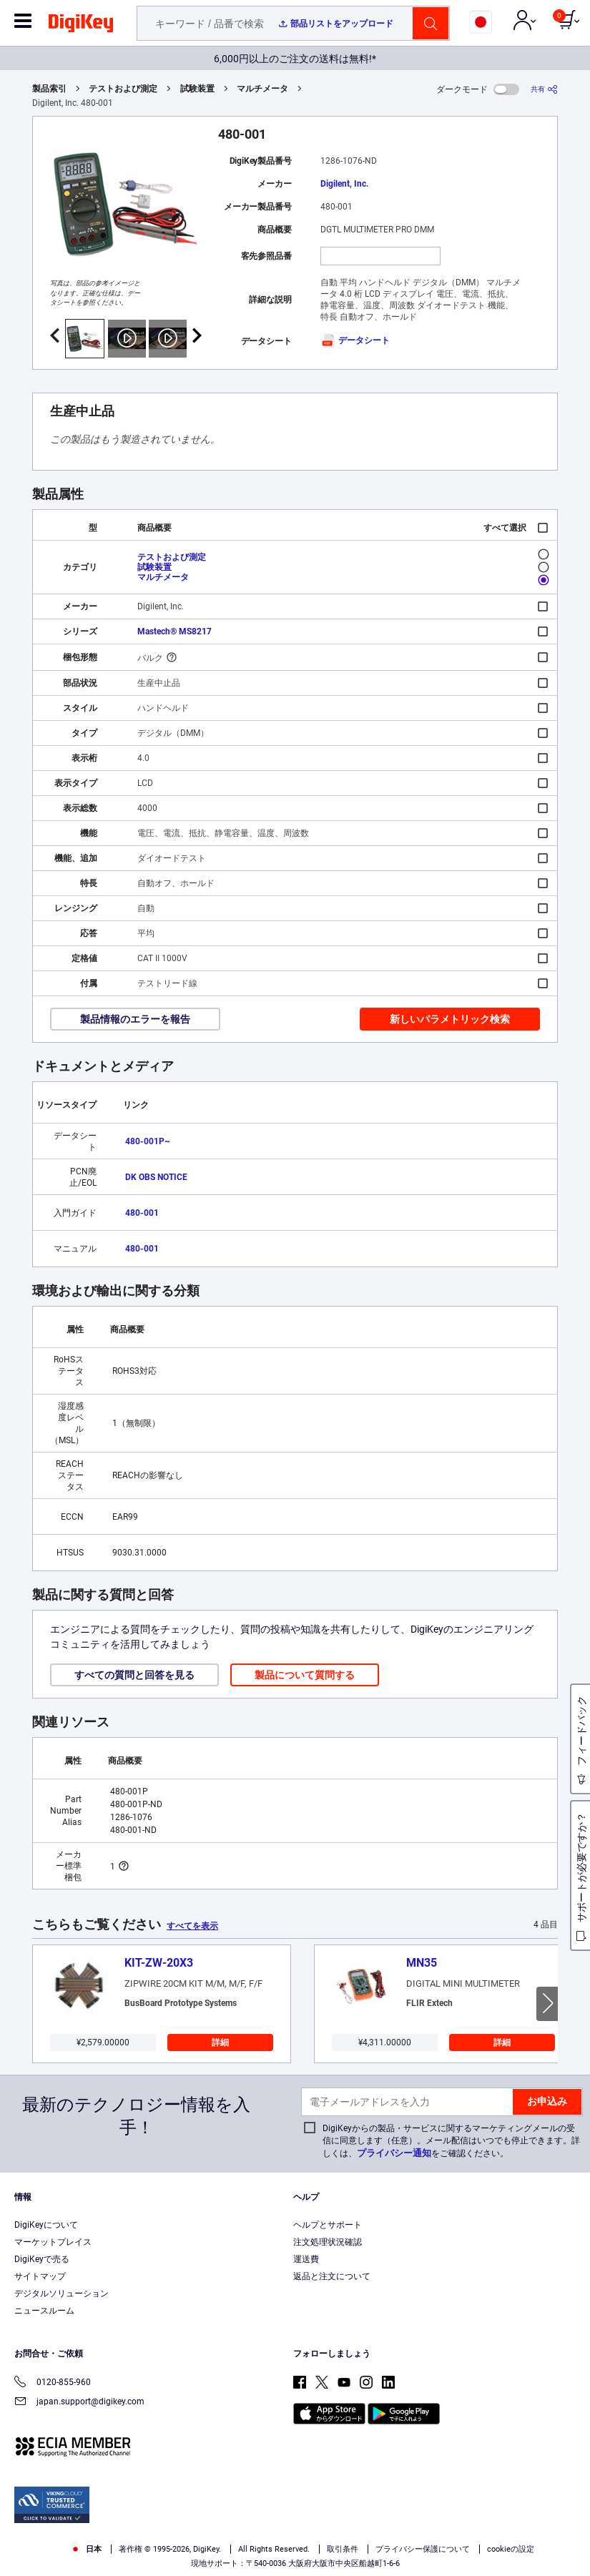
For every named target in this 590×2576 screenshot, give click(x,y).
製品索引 (49, 89)
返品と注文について (331, 2276)
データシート (355, 340)
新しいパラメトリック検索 (450, 1019)
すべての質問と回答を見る (134, 1675)
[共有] (544, 89)
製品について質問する (305, 1675)
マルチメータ (262, 89)
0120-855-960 (52, 2383)
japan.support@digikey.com (79, 2402)
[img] (81, 25)
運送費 (306, 2259)
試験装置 (197, 89)
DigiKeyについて (46, 2225)
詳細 (220, 2042)
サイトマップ (40, 2276)
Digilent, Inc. (344, 184)
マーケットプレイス (53, 2242)
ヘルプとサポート (327, 2225)
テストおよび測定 (123, 89)
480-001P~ (147, 1141)
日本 (86, 2549)
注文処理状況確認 (327, 2242)
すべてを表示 (192, 1926)
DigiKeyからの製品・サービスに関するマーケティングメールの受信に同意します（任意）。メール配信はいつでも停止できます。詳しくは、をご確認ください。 (451, 2140)
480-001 (142, 1213)
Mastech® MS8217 (174, 631)
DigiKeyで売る (41, 2259)
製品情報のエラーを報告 (135, 1019)
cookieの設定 (510, 2549)
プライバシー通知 (394, 2153)
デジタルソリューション (61, 2294)
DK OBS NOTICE (156, 1177)
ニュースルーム (44, 2311)
